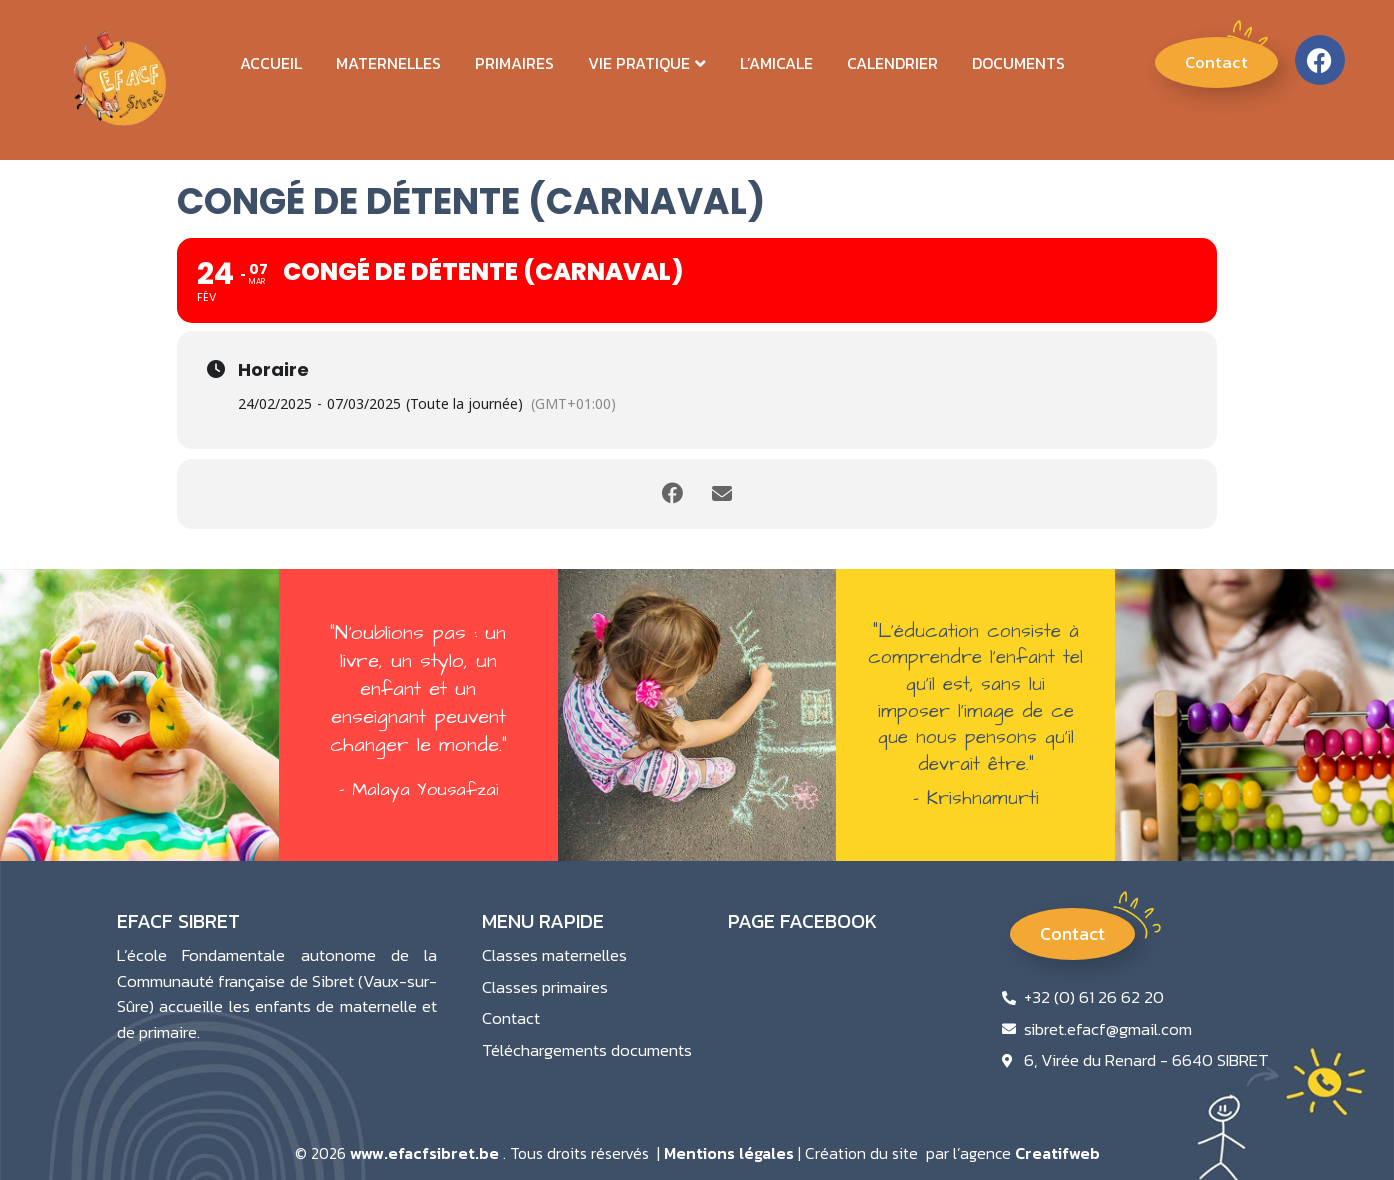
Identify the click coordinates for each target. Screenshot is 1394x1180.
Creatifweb (1057, 1153)
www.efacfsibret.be (424, 1153)
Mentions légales (729, 1153)
